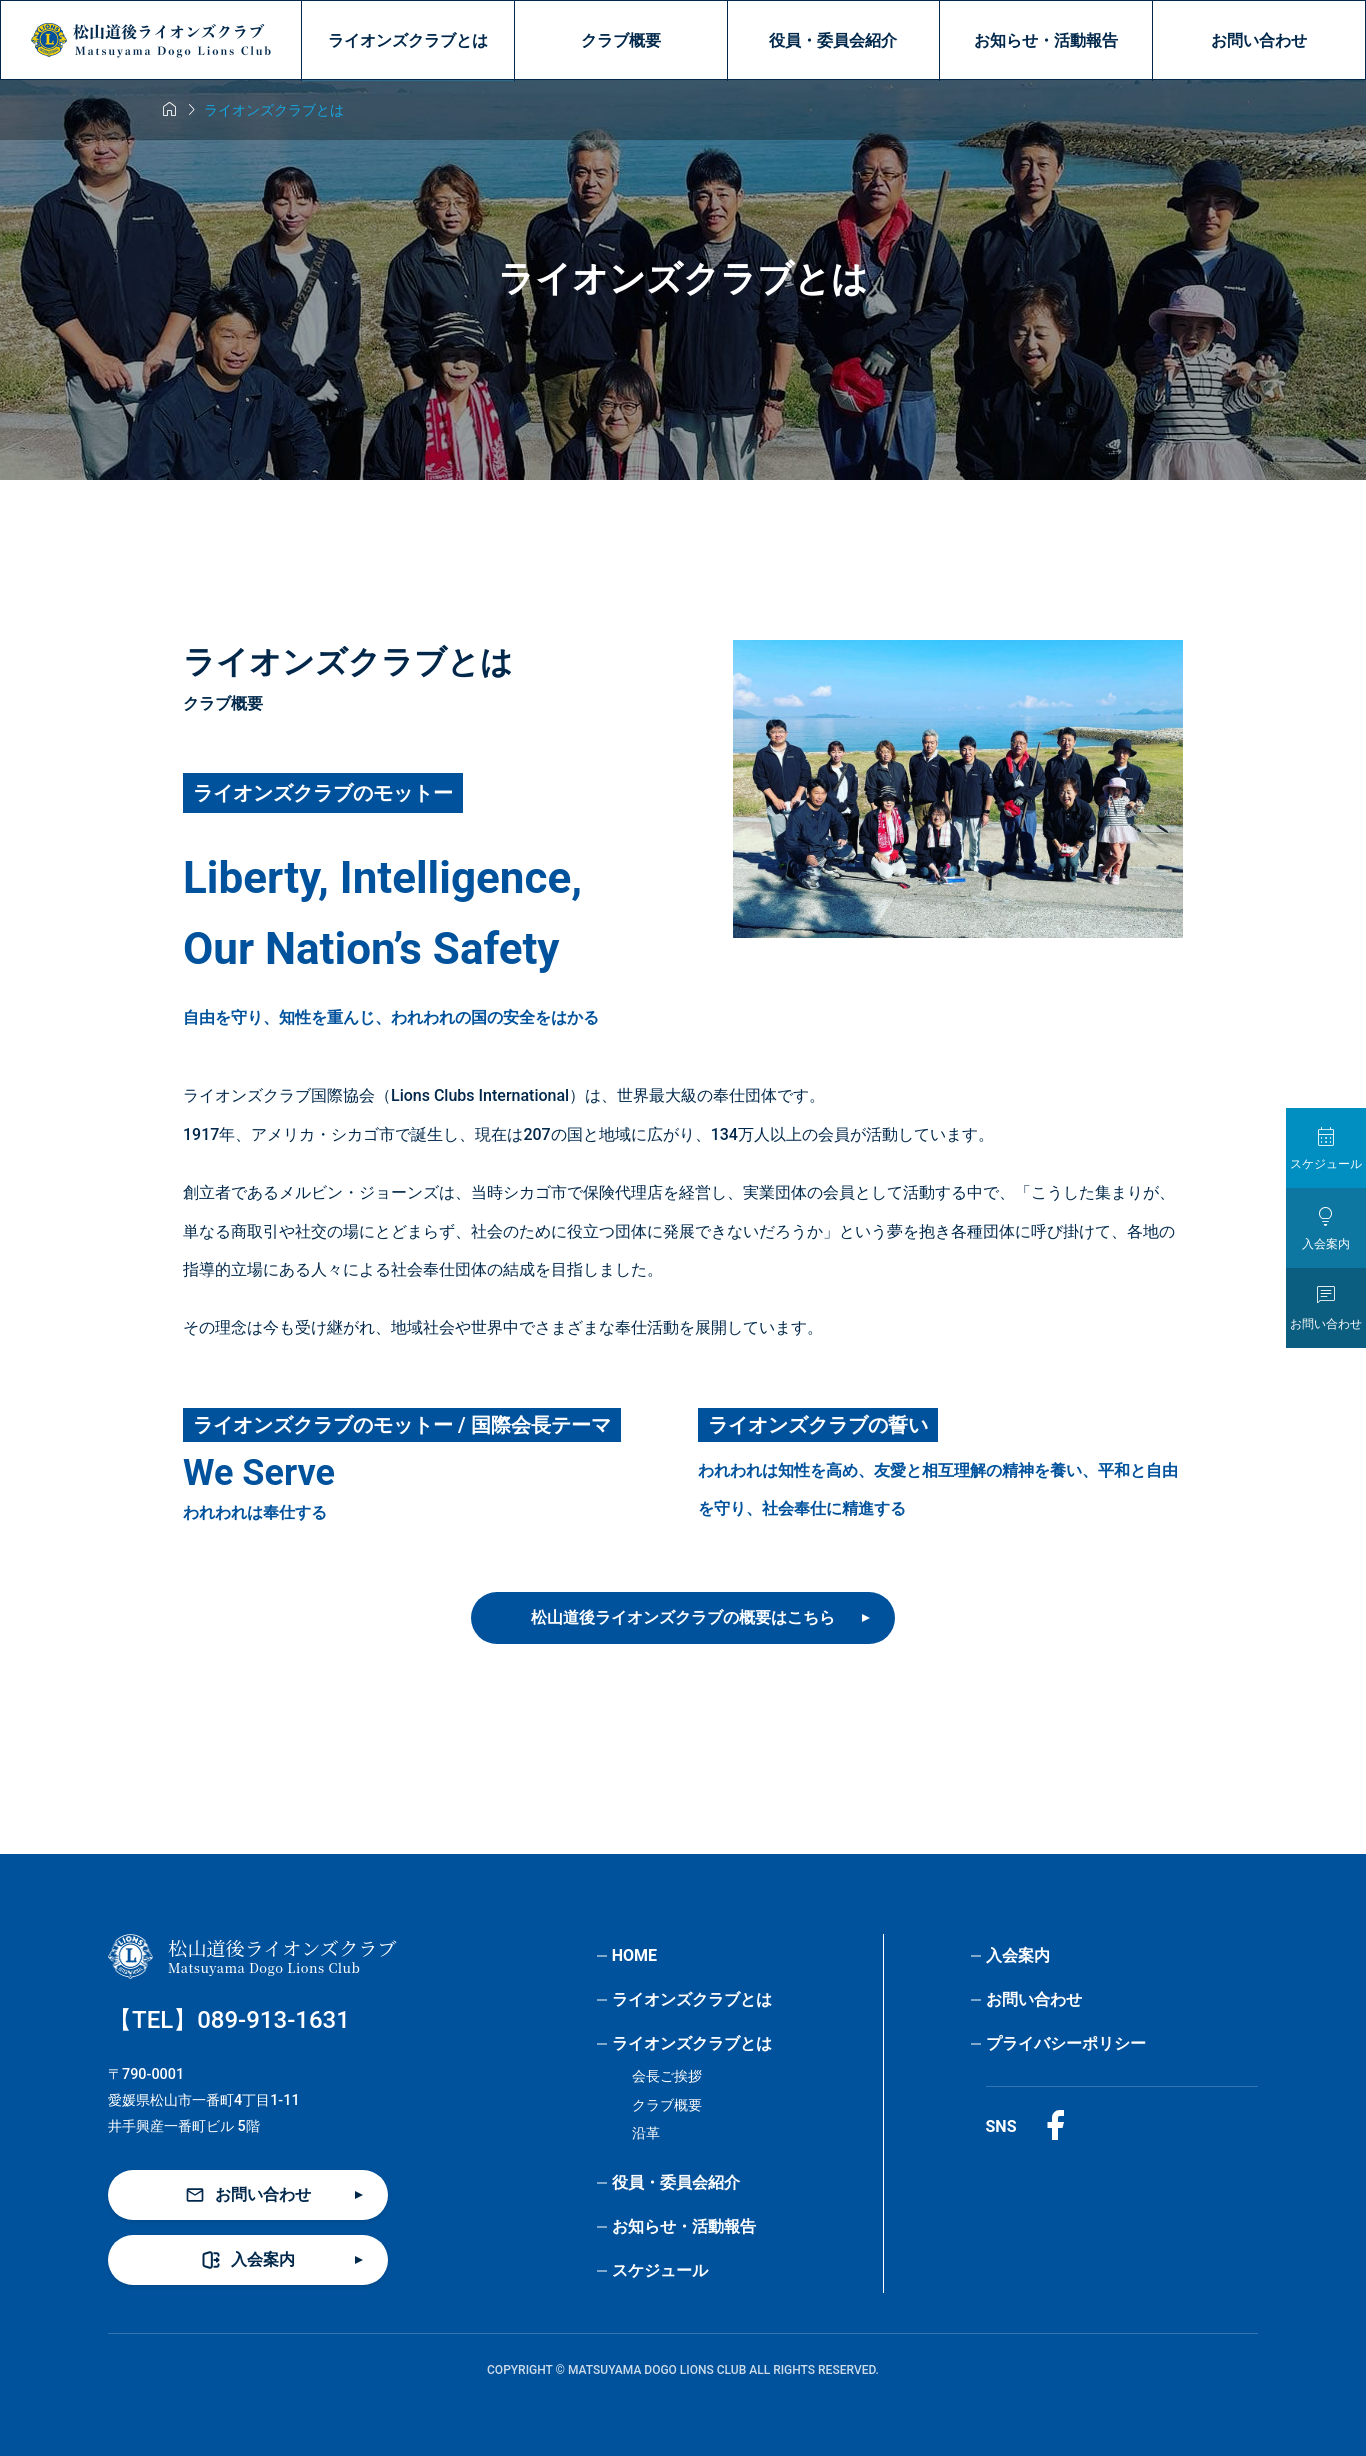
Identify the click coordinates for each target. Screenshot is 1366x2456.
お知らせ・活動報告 (1046, 40)
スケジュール (660, 2270)
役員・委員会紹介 (833, 40)
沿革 (646, 2133)
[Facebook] (1055, 2126)
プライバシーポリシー (1066, 2043)
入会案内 (1018, 1955)
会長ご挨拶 (667, 2076)
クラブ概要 (621, 40)
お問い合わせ (1259, 40)
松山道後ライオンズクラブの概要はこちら (683, 1617)
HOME (634, 1955)
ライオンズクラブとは (408, 40)
